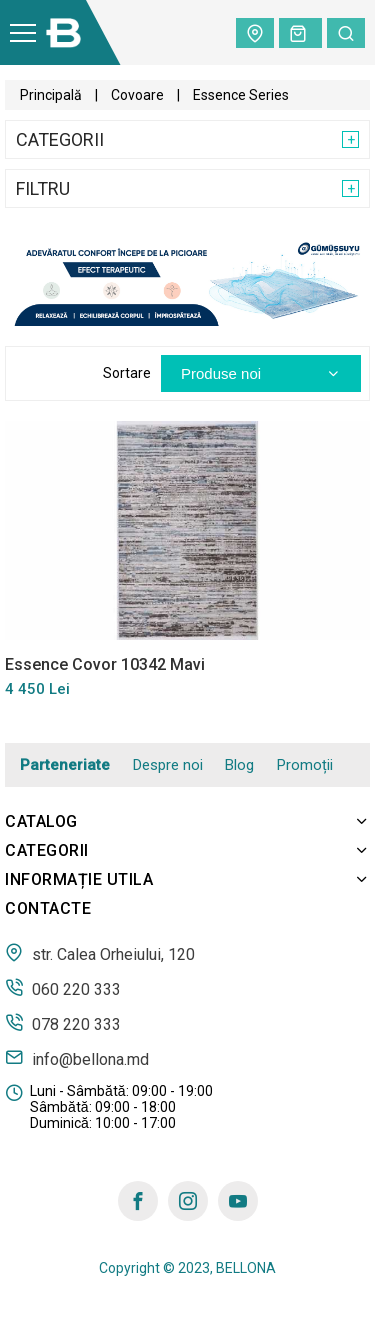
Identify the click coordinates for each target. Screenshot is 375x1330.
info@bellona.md (77, 1058)
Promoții (305, 765)
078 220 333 (63, 1023)
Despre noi (168, 765)
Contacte (48, 908)
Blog (239, 765)
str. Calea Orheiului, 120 (100, 953)
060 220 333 (63, 988)
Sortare (127, 373)
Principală (51, 95)
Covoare (137, 95)
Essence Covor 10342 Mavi (105, 664)
